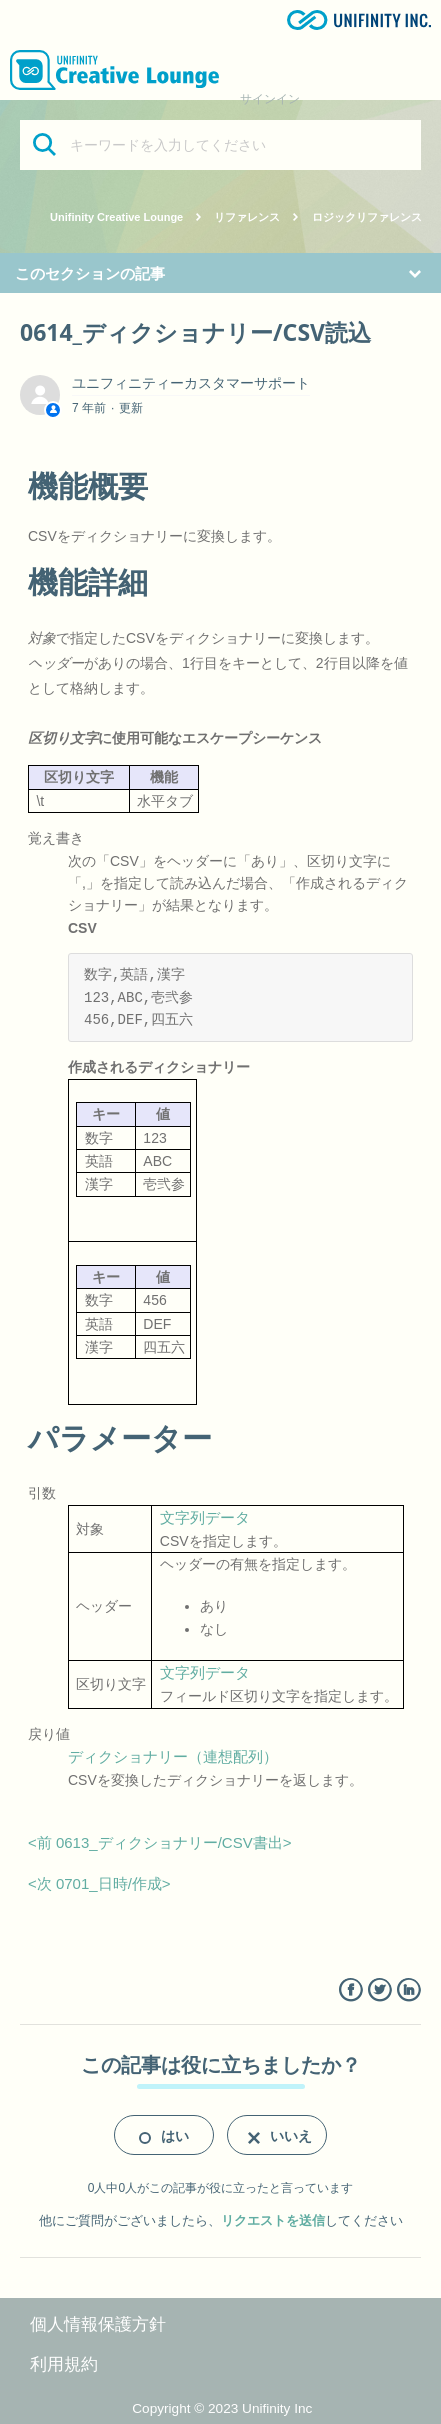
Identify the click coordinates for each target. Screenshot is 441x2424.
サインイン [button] (270, 99)
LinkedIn (408, 1990)
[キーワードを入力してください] (220, 145)
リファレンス (247, 217)
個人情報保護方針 (98, 2324)
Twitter (379, 1990)
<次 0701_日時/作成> (99, 1883)
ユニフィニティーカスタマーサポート (191, 383)
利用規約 (64, 2364)
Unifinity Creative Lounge (116, 217)
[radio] (164, 2135)
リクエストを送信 (273, 2220)
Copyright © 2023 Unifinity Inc (222, 2408)
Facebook (350, 1990)
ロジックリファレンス (367, 217)
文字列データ (205, 1517)
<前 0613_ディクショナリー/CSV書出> (159, 1842)
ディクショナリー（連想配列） (173, 1756)
